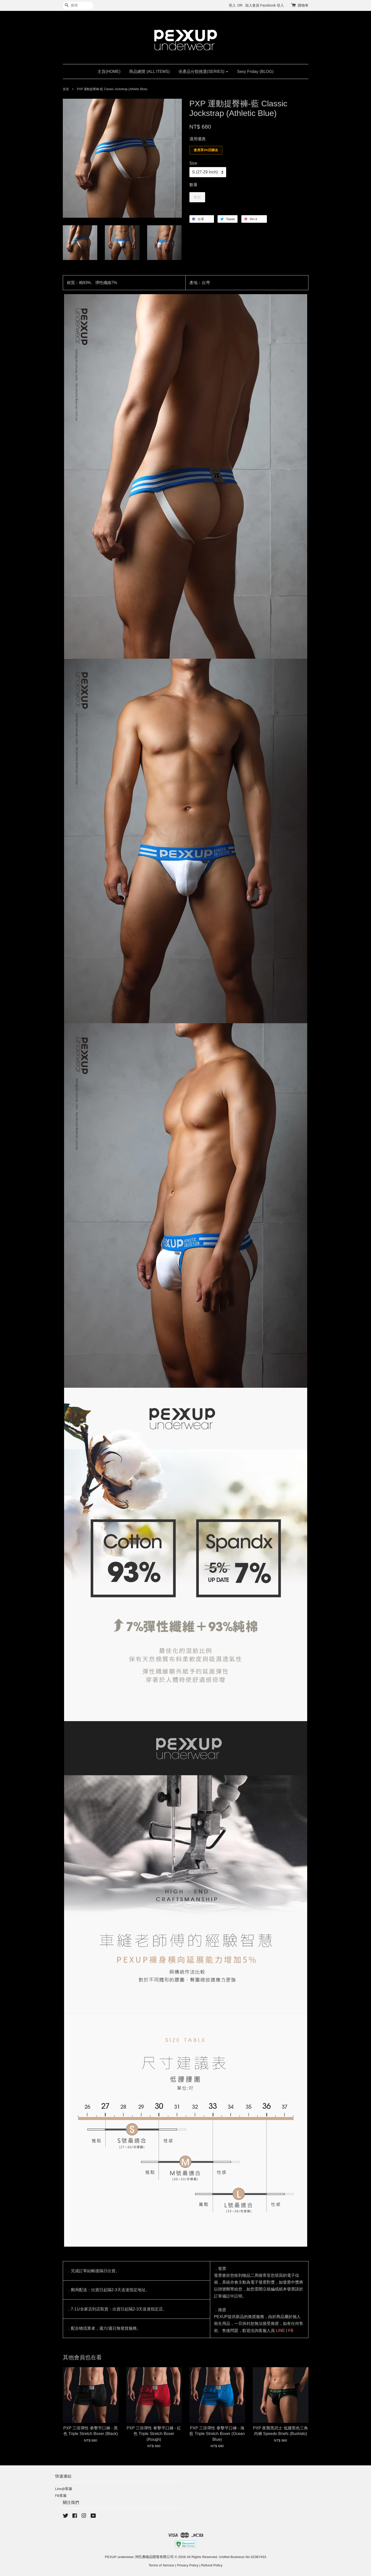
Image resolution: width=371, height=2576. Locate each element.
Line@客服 (63, 2489)
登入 (232, 5)
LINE (280, 2330)
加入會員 (252, 5)
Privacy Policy (188, 2565)
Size (193, 163)
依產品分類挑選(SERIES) (203, 71)
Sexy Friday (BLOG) (255, 71)
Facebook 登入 (272, 5)
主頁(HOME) (109, 71)
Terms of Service (161, 2565)
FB (290, 2330)
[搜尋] (78, 5)
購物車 (303, 5)
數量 (193, 185)
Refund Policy (212, 2565)
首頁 (66, 89)
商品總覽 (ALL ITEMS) (149, 71)
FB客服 (61, 2496)
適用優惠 (197, 139)
